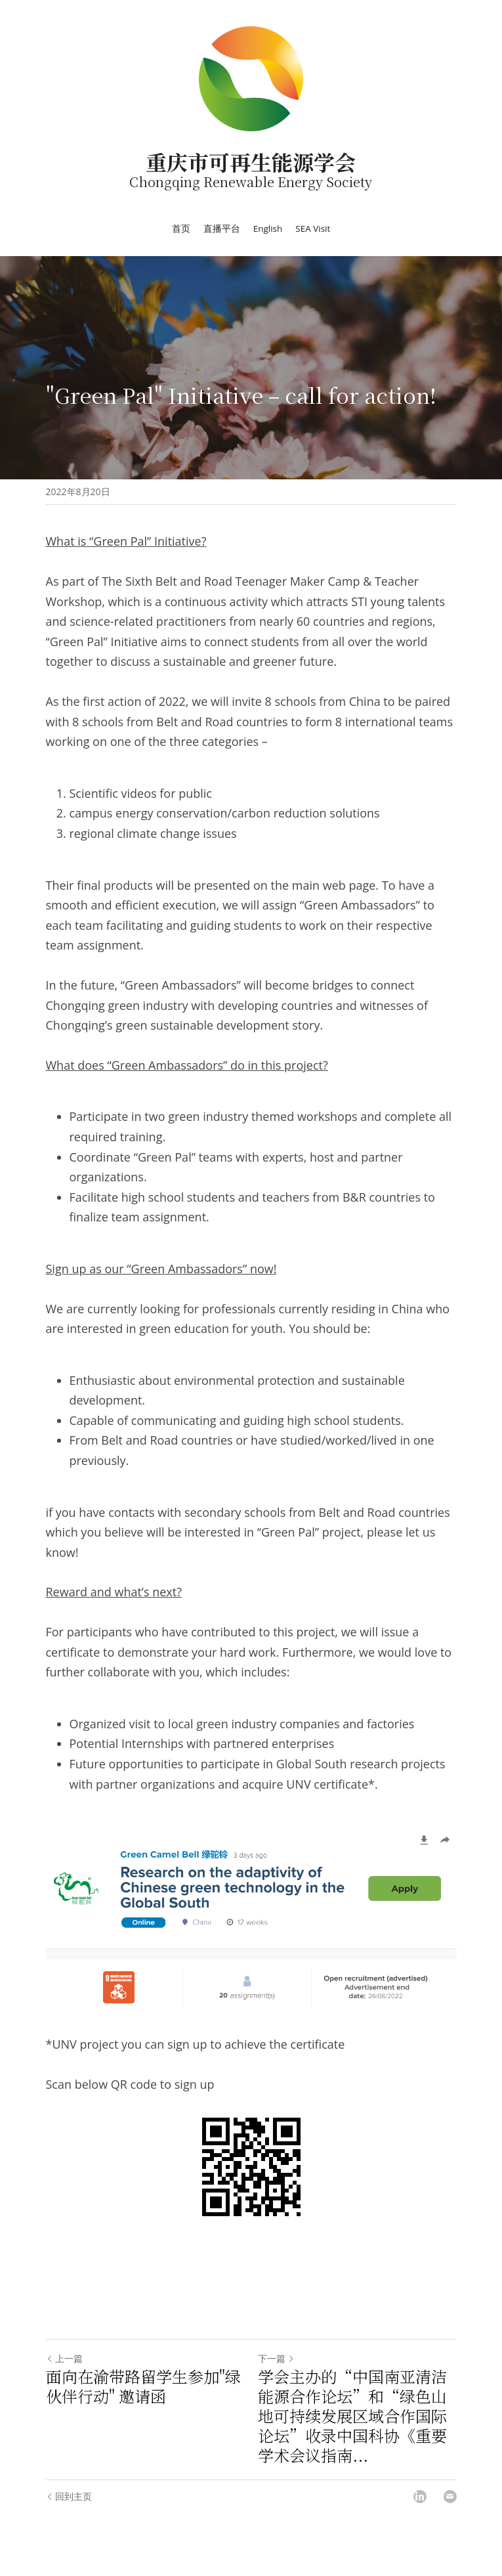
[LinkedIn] (420, 2496)
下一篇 (276, 2358)
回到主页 (69, 2496)
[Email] (450, 2496)
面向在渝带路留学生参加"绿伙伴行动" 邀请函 (143, 2386)
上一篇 (64, 2358)
